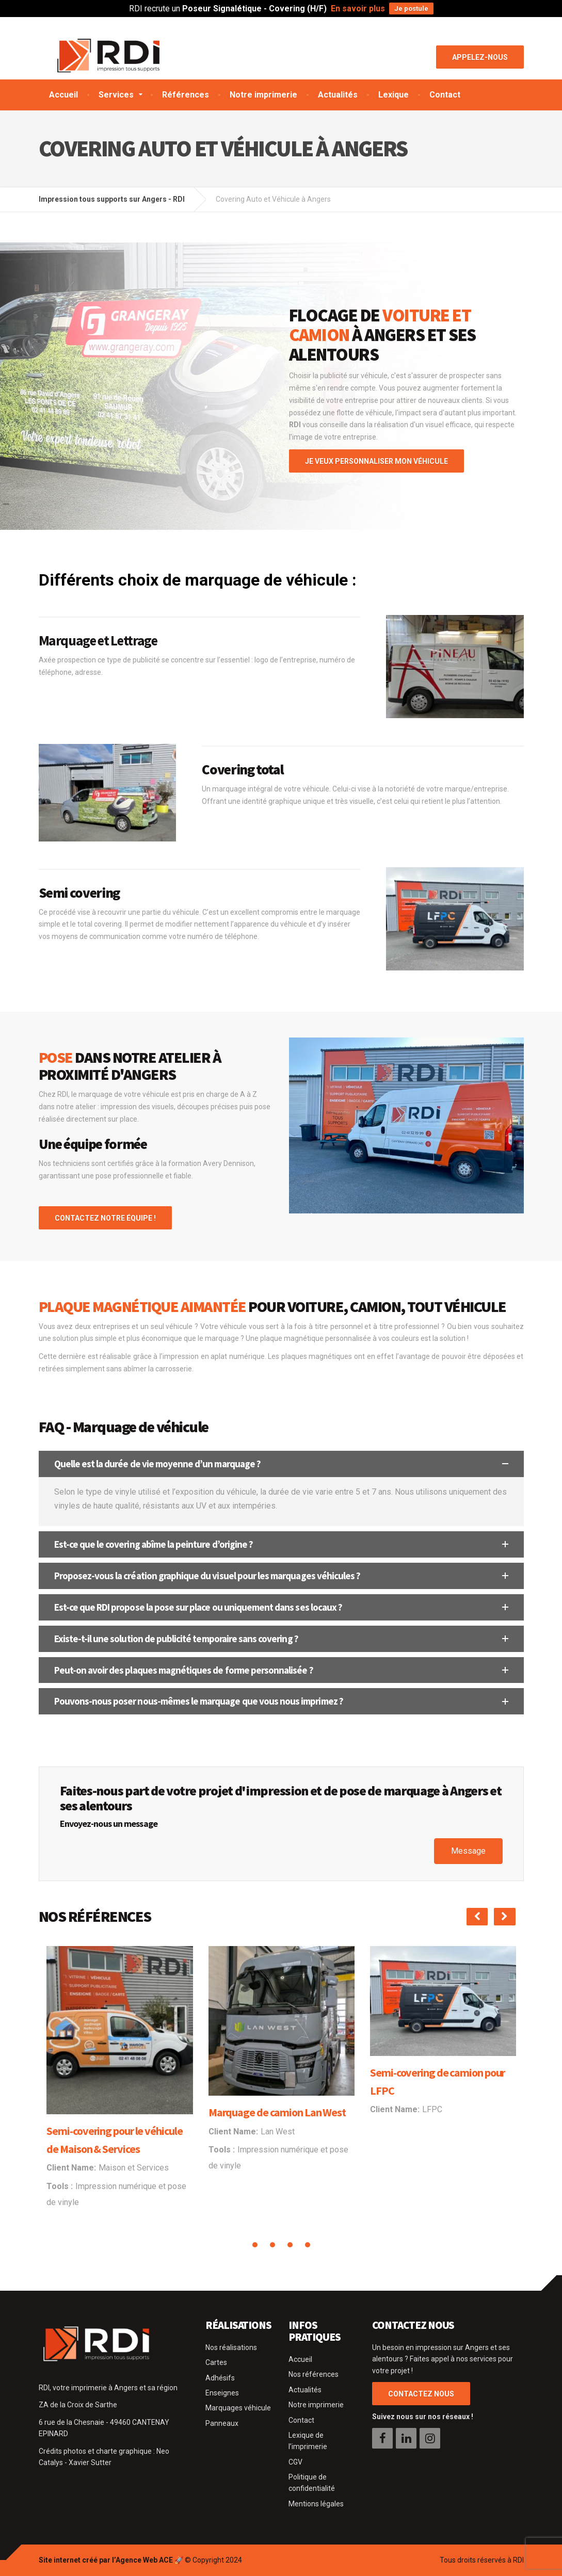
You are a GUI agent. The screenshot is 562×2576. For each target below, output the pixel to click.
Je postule (411, 8)
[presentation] (477, 1916)
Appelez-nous (480, 57)
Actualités (338, 95)
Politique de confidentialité (311, 2482)
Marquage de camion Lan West (277, 2112)
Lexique (393, 95)
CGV (295, 2462)
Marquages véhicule (238, 2408)
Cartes (216, 2362)
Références (185, 95)
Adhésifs (220, 2378)
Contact (444, 95)
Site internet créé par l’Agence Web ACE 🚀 (111, 2560)
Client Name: (71, 2168)
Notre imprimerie (263, 95)
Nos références (313, 2374)
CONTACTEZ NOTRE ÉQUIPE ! (105, 1218)
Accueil (63, 95)
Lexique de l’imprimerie (307, 2441)
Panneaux (221, 2423)
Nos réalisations (231, 2347)
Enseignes (222, 2393)
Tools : (59, 2186)
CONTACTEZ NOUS (421, 2394)
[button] (281, 1464)
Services (116, 95)
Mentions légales (316, 2504)
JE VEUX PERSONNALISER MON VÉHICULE (376, 461)
